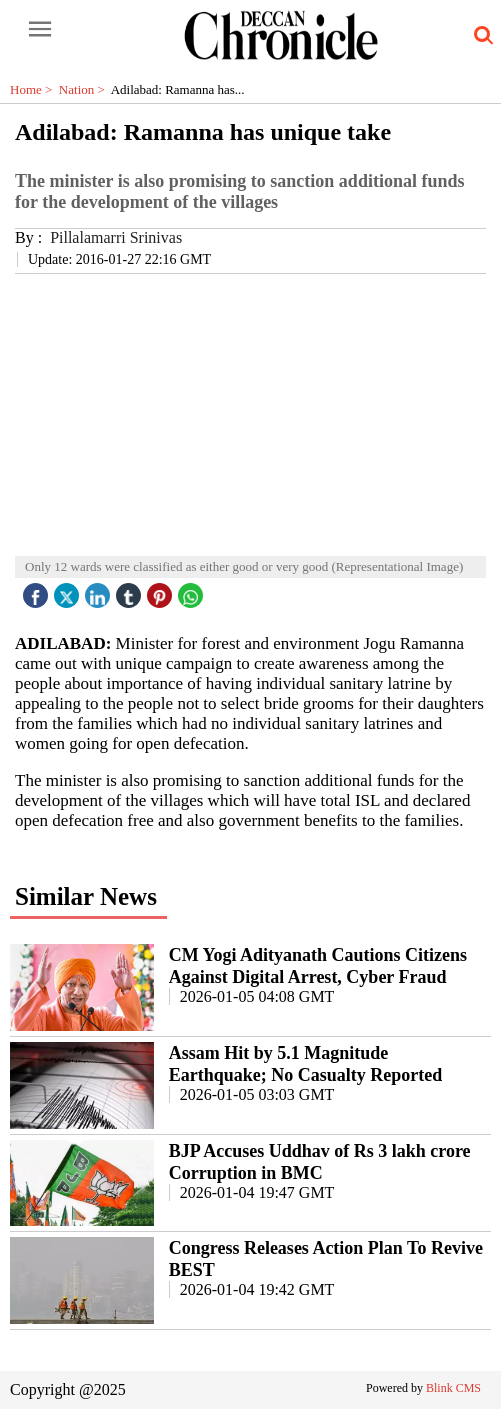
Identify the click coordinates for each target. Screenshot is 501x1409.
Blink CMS (453, 1388)
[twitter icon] (69, 590)
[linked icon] (100, 590)
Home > (34, 89)
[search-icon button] (480, 36)
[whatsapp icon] (193, 590)
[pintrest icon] (162, 590)
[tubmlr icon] (131, 590)
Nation (85, 89)
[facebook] (38, 590)
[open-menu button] (40, 30)
